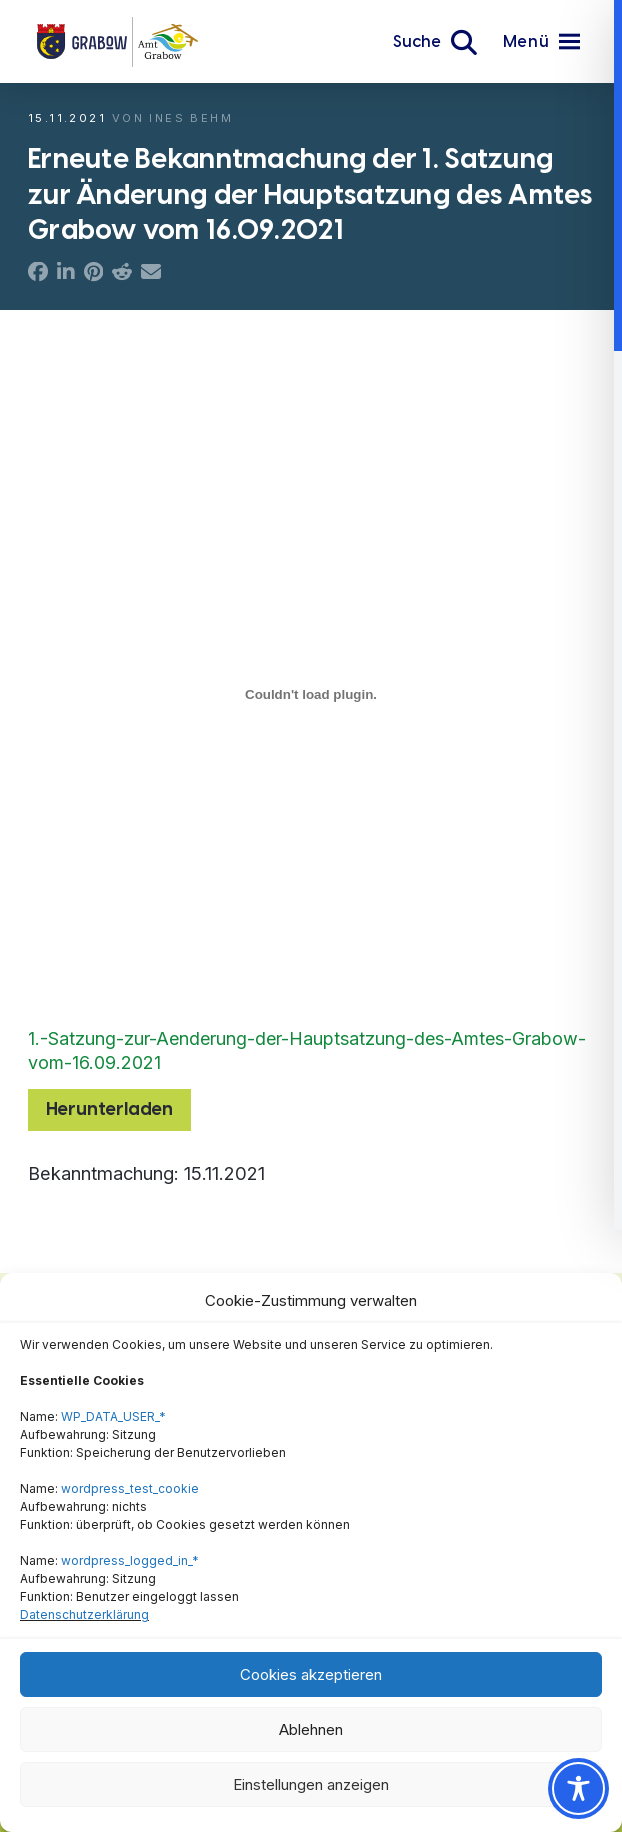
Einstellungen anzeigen (311, 1784)
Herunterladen (109, 1109)
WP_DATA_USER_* (113, 1416)
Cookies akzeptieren (311, 1674)
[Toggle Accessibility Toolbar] (578, 1788)
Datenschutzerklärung (84, 1614)
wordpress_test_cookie (130, 1488)
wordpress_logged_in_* (130, 1560)
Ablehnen (311, 1729)
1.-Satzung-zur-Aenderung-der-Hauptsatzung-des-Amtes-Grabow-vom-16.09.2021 (307, 1050)
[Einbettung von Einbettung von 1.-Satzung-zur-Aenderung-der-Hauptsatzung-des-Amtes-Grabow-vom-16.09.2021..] (311, 694)
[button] (435, 42)
